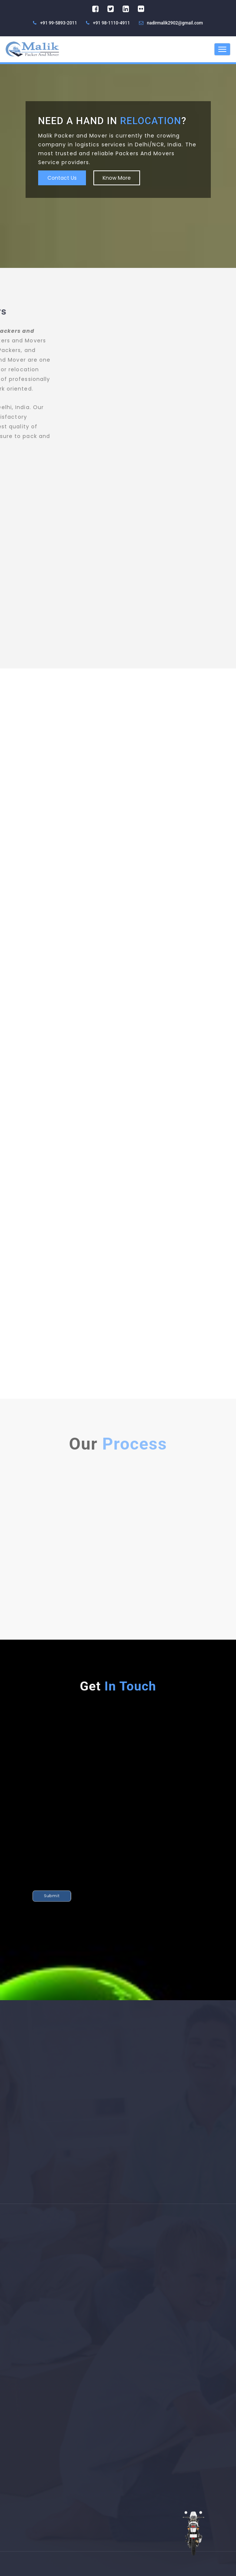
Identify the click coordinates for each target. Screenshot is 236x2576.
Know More (117, 178)
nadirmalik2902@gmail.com (175, 23)
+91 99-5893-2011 (55, 23)
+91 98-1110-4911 (108, 23)
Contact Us (62, 178)
